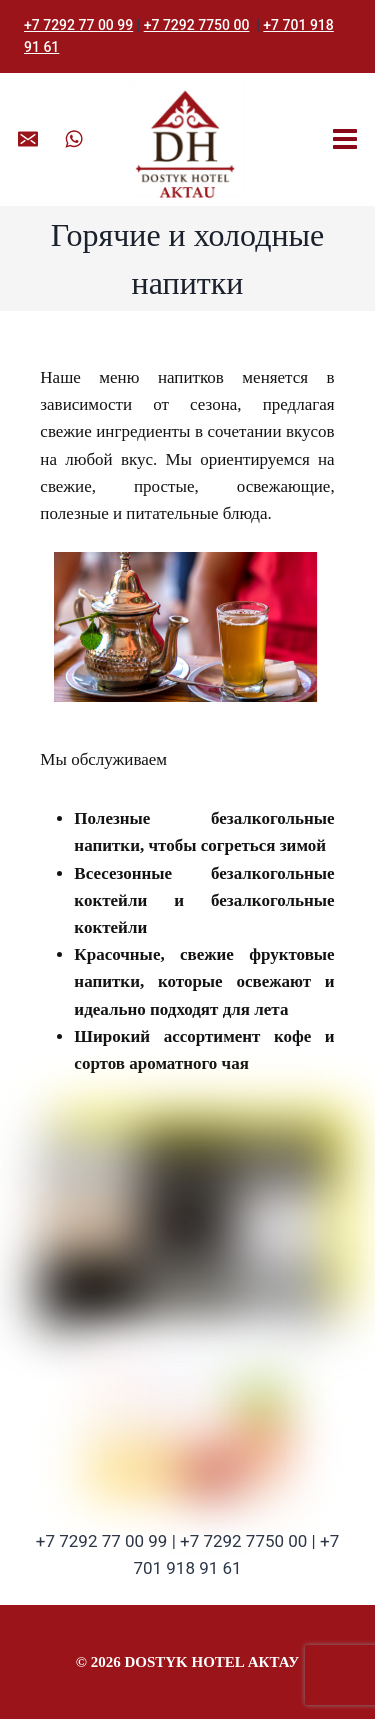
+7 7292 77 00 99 (78, 25)
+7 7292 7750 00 (197, 25)
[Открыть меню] (344, 139)
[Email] (28, 139)
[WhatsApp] (74, 139)
